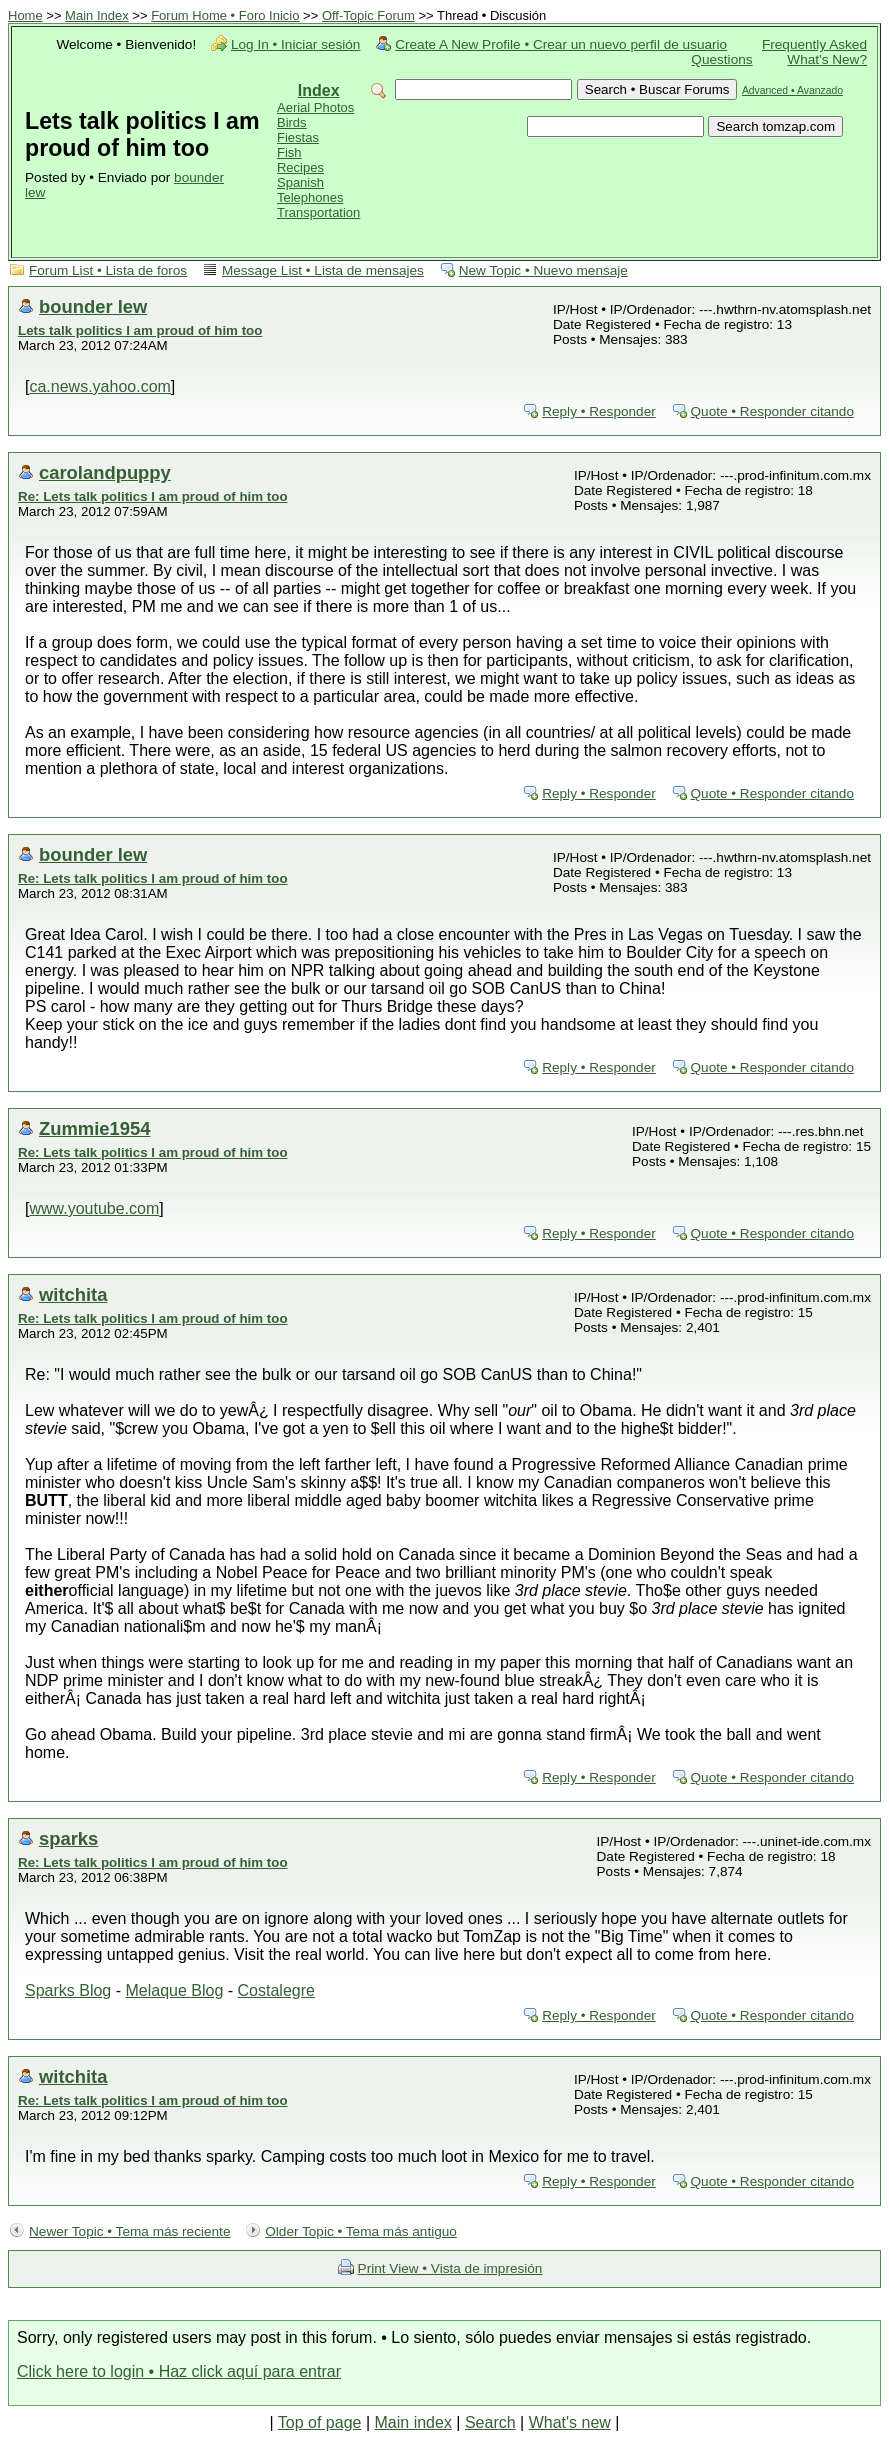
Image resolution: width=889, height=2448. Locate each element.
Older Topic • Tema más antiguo (361, 2231)
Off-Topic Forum (368, 15)
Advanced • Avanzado (792, 90)
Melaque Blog (174, 1990)
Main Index (97, 15)
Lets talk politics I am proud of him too (140, 330)
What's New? (827, 59)
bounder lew (93, 306)
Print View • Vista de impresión (450, 2268)
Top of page (320, 2422)
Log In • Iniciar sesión (295, 44)
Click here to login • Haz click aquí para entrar (179, 2371)
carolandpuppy (105, 472)
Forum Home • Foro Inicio (225, 15)
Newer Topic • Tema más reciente (129, 2231)
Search (490, 2422)
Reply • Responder (599, 411)
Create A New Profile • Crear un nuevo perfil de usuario (561, 44)
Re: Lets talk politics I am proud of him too (153, 496)
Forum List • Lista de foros (108, 270)
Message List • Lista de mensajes (323, 270)
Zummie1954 (94, 1128)
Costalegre (276, 1990)
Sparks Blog (68, 1990)
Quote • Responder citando (772, 411)
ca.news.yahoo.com (99, 386)
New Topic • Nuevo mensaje (543, 270)
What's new (570, 2422)
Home (25, 15)
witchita (73, 1294)
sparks (68, 1838)
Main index (413, 2422)
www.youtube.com (94, 1208)
